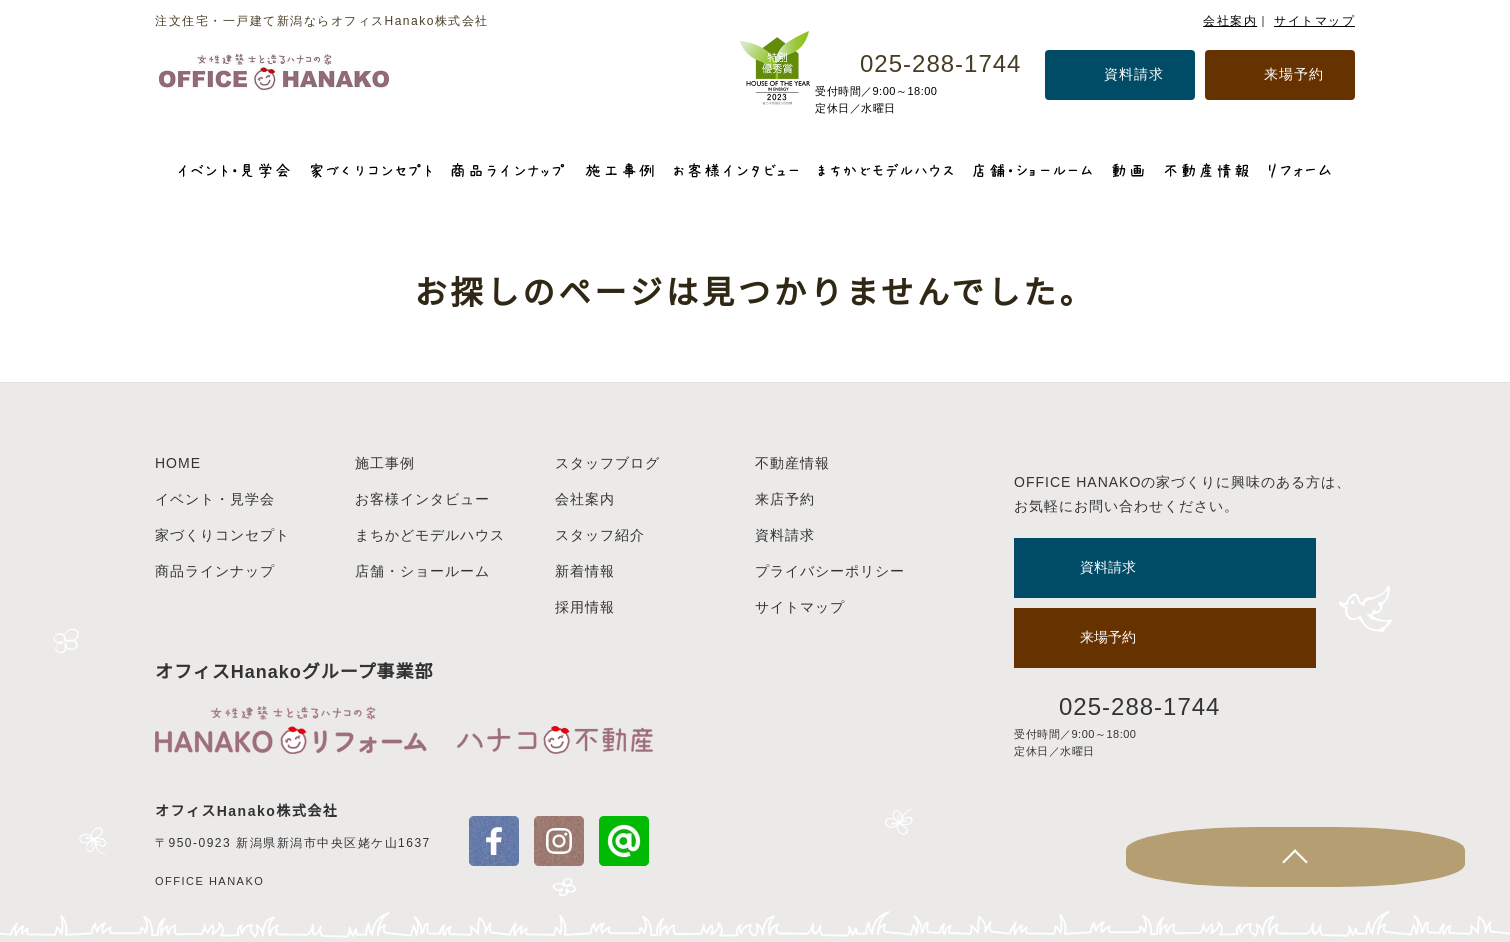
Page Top (1435, 857)
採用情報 (585, 607)
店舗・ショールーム (422, 571)
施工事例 (385, 463)
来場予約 (1294, 74)
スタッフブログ (607, 463)
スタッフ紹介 (600, 535)
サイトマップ (1314, 21)
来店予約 (785, 499)
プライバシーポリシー (830, 571)
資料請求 (1134, 74)
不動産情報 (792, 463)
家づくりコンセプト (222, 535)
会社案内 (1230, 21)
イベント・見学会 (215, 499)
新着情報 (585, 571)
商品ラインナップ (215, 571)
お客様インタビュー (422, 499)
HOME (178, 463)
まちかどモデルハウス (430, 535)
